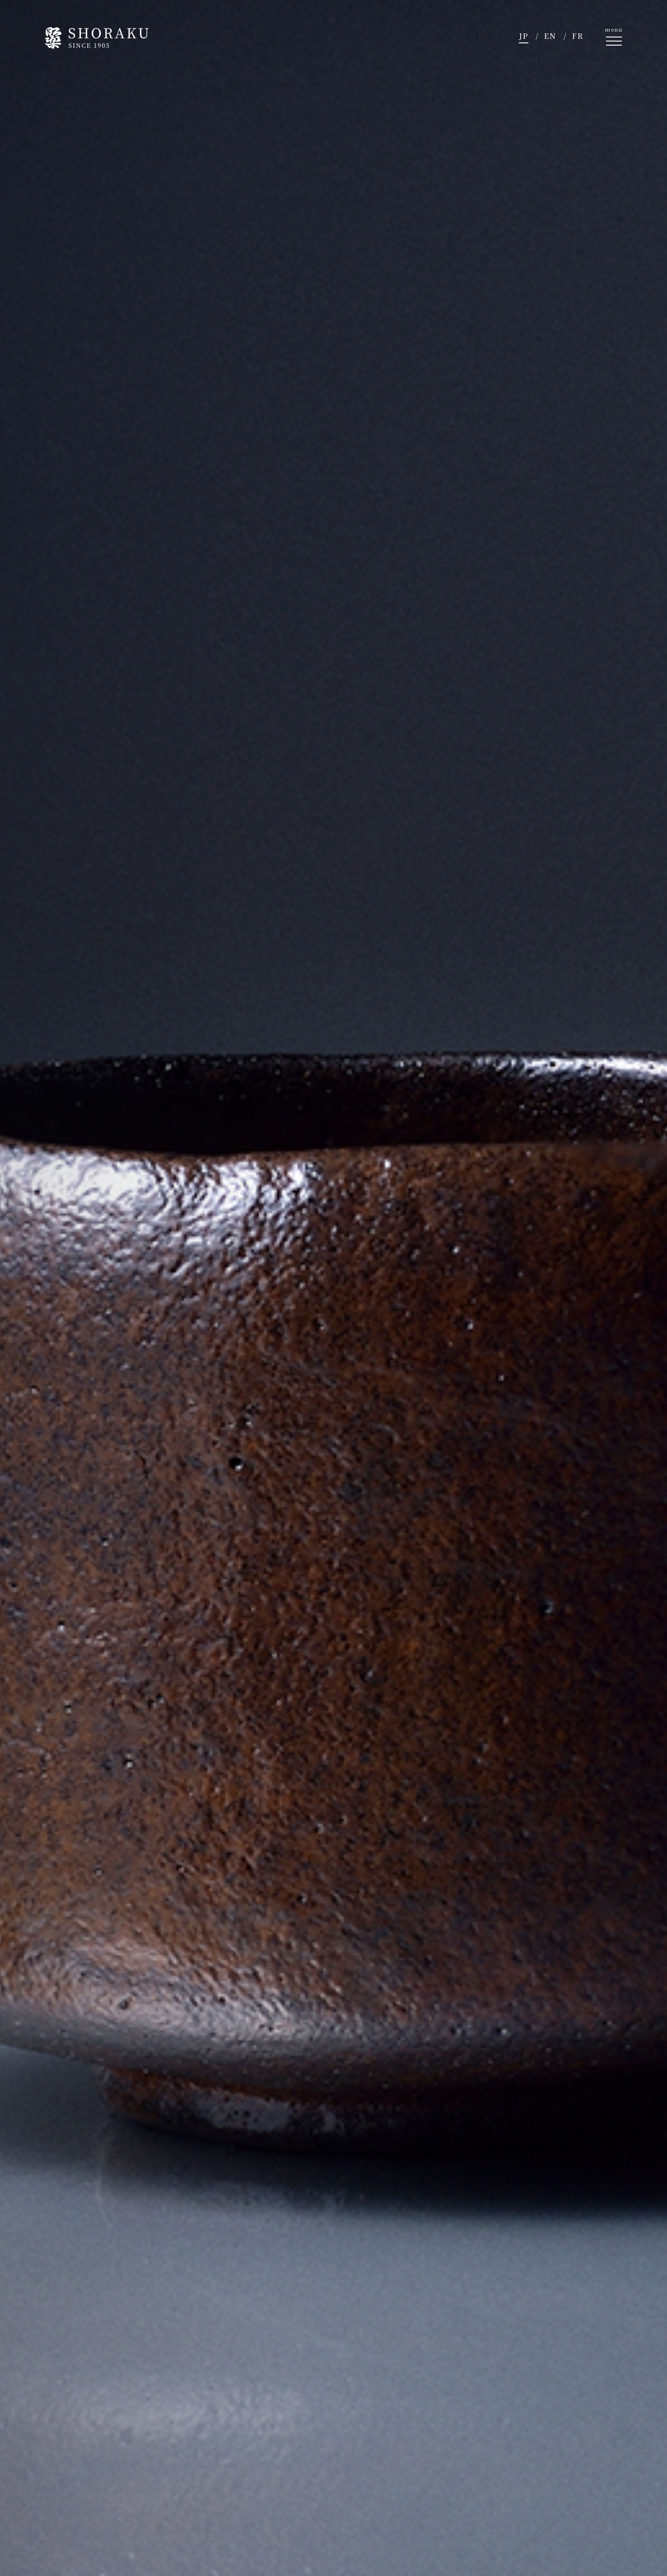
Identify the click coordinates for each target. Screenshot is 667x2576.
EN (550, 36)
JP (523, 36)
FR (577, 36)
